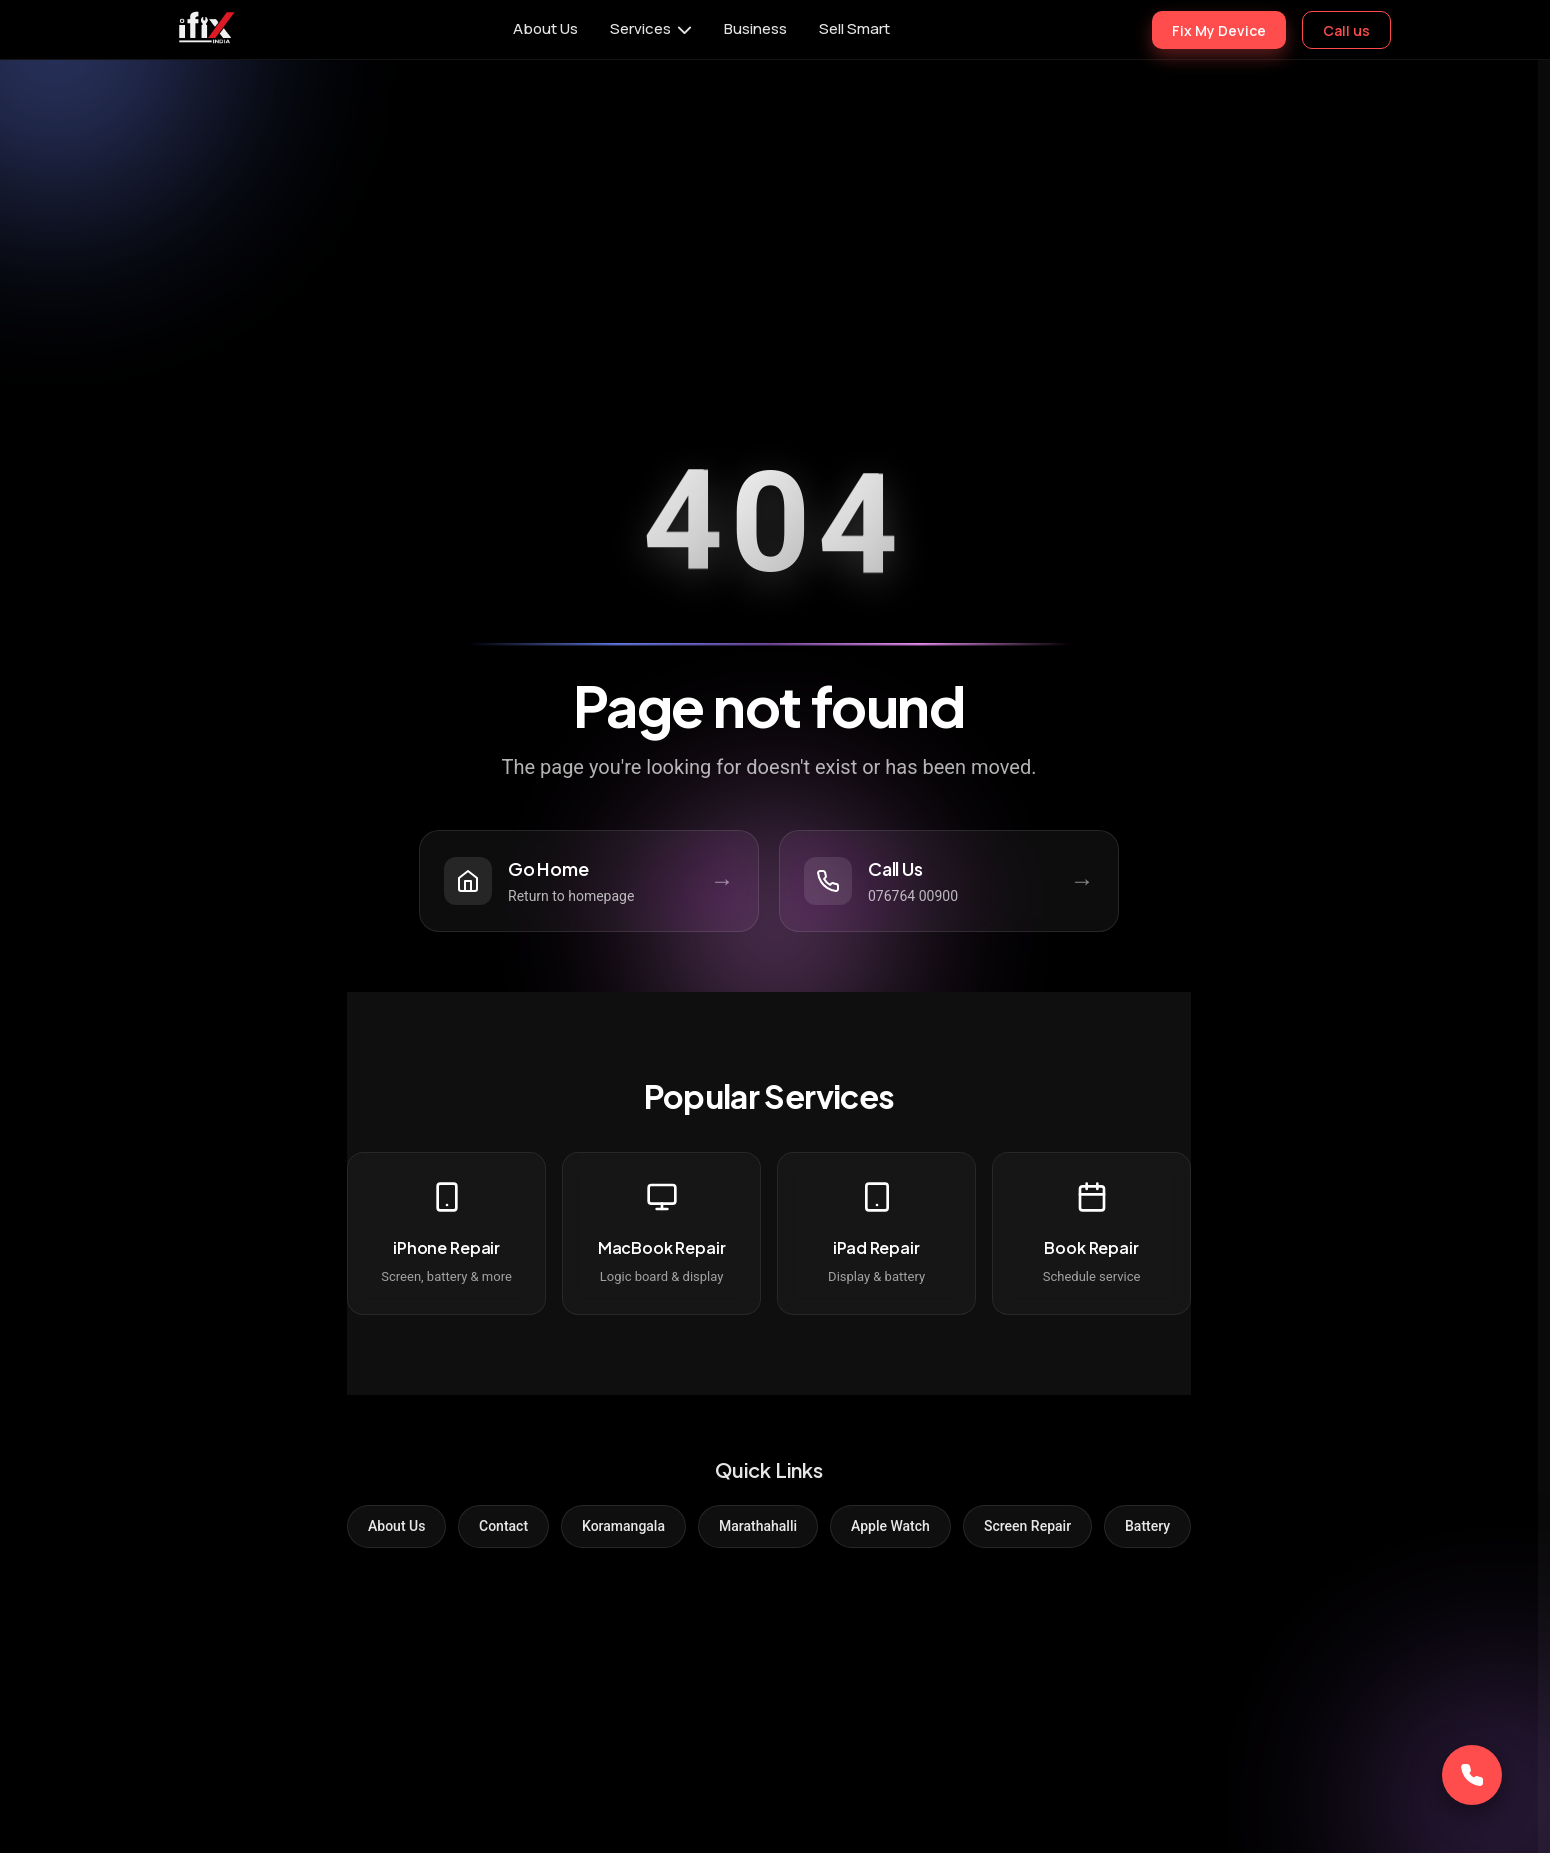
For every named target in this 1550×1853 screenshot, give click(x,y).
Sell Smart (854, 28)
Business (755, 28)
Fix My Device (1219, 29)
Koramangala (623, 1526)
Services (640, 28)
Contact (503, 1526)
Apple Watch (890, 1526)
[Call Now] (1472, 1775)
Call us (1346, 29)
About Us (545, 28)
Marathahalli (758, 1526)
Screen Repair (1027, 1526)
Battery (1147, 1526)
